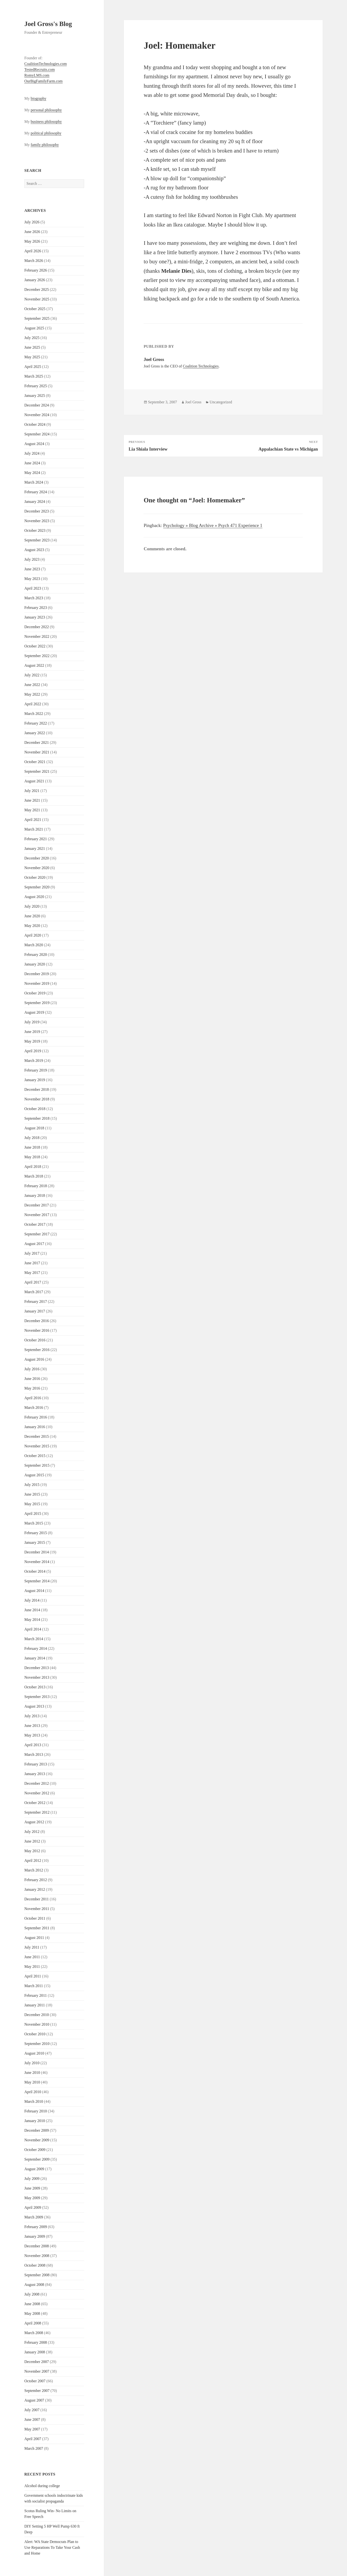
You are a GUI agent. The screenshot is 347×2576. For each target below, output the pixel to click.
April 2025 (32, 367)
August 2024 (34, 444)
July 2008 (32, 2294)
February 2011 (35, 1995)
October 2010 (35, 2034)
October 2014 (35, 1571)
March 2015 (33, 1523)
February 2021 (35, 839)
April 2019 (32, 1051)
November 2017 (36, 1215)
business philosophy (46, 122)
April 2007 (32, 2439)
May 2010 (32, 2082)
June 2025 (32, 347)
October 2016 (35, 1340)
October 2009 (35, 2150)
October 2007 (35, 2381)
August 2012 (34, 1822)
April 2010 (32, 2092)
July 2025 (32, 338)
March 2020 (33, 945)
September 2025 (36, 318)
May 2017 (32, 1273)
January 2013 (34, 1774)
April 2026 (32, 251)
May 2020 (32, 926)
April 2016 (32, 1398)
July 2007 (32, 2410)
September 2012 (36, 1812)
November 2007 (36, 2371)
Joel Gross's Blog (48, 23)
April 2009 (32, 2207)
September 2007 (36, 2391)
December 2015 (36, 1436)
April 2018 (32, 1167)
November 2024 (36, 415)
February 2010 (35, 2111)
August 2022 (34, 665)
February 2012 (35, 1880)
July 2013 (32, 1716)
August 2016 (34, 1359)
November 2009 (36, 2140)
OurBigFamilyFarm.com (43, 81)
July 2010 (32, 2063)
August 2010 (34, 2053)
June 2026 (32, 232)
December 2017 (36, 1205)
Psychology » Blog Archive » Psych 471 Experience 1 (212, 525)
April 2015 (32, 1513)
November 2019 (36, 983)
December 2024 (36, 405)
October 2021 (35, 762)
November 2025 (36, 299)
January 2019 (34, 1080)
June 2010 (32, 2072)
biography (38, 98)
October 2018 (35, 1109)
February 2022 (35, 723)
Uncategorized (221, 402)
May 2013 (32, 1735)
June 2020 (32, 916)
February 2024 (35, 492)
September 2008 (36, 2275)
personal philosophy (46, 110)
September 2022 (36, 656)
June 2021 (32, 800)
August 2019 (34, 1012)
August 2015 (34, 1475)
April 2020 (32, 935)
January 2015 (34, 1542)
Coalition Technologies (201, 366)
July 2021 (32, 791)
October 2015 (35, 1456)
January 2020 (34, 964)
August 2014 (34, 1591)
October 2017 (35, 1224)
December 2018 (36, 1089)
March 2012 (33, 1870)
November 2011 (36, 1909)
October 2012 (35, 1803)
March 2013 (33, 1754)
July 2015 (32, 1485)
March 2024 (33, 482)
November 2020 (36, 868)
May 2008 (32, 2313)
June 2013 (32, 1726)
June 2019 (32, 1032)
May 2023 (32, 579)
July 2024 (32, 453)
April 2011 (32, 1976)
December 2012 (36, 1783)
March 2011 (33, 1986)
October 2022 (35, 646)
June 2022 (32, 685)
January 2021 (34, 848)
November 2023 (36, 521)
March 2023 (33, 598)
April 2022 (32, 704)
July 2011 (31, 1947)
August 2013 (34, 1706)
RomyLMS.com (36, 75)
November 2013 (36, 1677)
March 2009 (33, 2217)
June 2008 (32, 2304)
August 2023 (34, 550)
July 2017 (32, 1253)
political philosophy (46, 133)
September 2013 (36, 1697)
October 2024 (35, 424)
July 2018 (32, 1138)
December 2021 (36, 742)
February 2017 (35, 1301)
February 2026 (35, 270)
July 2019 (32, 1022)
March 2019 (33, 1060)
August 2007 (34, 2400)
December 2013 (36, 1668)
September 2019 (36, 1003)
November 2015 (36, 1446)
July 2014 (32, 1600)
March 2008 (33, 2333)
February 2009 (35, 2227)
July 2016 (32, 1369)
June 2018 (32, 1147)
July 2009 (32, 2179)
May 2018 (32, 1157)
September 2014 (36, 1581)
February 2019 (35, 1070)
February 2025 (35, 386)
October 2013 (35, 1687)
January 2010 (34, 2121)
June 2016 (32, 1379)
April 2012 (32, 1860)
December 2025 (36, 289)
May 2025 (32, 357)
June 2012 (32, 1841)
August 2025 (34, 328)
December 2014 (36, 1552)
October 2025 (35, 309)
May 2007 (32, 2429)
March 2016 (33, 1407)
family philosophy (45, 145)
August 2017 (34, 1244)
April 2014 (32, 1629)
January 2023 (34, 617)
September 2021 (36, 771)
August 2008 (34, 2285)
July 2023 (32, 559)
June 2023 (32, 569)
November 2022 (36, 636)
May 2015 (32, 1504)
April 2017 (32, 1282)
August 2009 (34, 2169)
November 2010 (36, 2024)
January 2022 (34, 733)
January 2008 (34, 2352)
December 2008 (36, 2246)
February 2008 (35, 2342)
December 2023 (36, 511)
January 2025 (34, 395)
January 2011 (34, 2005)
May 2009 (32, 2198)
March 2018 (33, 1176)
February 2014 (35, 1648)
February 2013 (35, 1764)
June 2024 (32, 463)
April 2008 (32, 2323)
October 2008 (35, 2265)
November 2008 (36, 2256)
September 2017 (36, 1234)
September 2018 (36, 1118)
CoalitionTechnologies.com (45, 64)
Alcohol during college (42, 2486)
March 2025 (33, 376)
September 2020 (36, 887)
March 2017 (33, 1292)
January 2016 (34, 1427)
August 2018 (34, 1128)
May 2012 (32, 1851)
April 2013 (32, 1745)
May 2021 (32, 810)
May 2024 (32, 473)
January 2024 (34, 501)
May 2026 (32, 241)
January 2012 (34, 1889)
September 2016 (36, 1350)
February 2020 (35, 954)
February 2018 (35, 1186)
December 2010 (36, 2015)
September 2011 (36, 1928)
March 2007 (33, 2448)
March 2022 (33, 714)
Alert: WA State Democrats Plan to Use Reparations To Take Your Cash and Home (52, 2547)
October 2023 (35, 530)
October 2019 (35, 993)
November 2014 (36, 1562)
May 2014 (32, 1619)
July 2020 (32, 906)
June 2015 (32, 1494)
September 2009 (36, 2159)
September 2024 (36, 434)
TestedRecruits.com (39, 69)
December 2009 (36, 2130)
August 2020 (34, 897)
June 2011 (32, 1957)
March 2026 (33, 261)
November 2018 (36, 1099)
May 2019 (32, 1041)
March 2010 (33, 2101)
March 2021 (33, 829)
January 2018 (34, 1195)
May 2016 (32, 1388)
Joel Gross (193, 402)
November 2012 (36, 1793)
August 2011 (34, 1938)
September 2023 (36, 540)
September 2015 (36, 1465)
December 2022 (36, 627)
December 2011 (36, 1899)
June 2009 (32, 2188)
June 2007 (32, 2419)
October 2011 (34, 1918)
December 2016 (36, 1321)
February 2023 (35, 608)
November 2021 (36, 752)
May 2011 (32, 1966)
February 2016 (35, 1417)
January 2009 (34, 2236)
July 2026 (32, 222)
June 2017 (32, 1263)
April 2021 (32, 820)
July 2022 (32, 675)
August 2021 (34, 781)
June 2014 (32, 1610)
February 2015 (35, 1533)
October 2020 (35, 877)
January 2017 (34, 1311)
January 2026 (34, 280)
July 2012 (32, 1832)
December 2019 (36, 974)
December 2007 (36, 2362)
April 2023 (32, 588)
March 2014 (33, 1639)
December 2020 (36, 858)
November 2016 (36, 1330)
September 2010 (36, 2044)
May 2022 (32, 694)
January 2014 (34, 1658)
